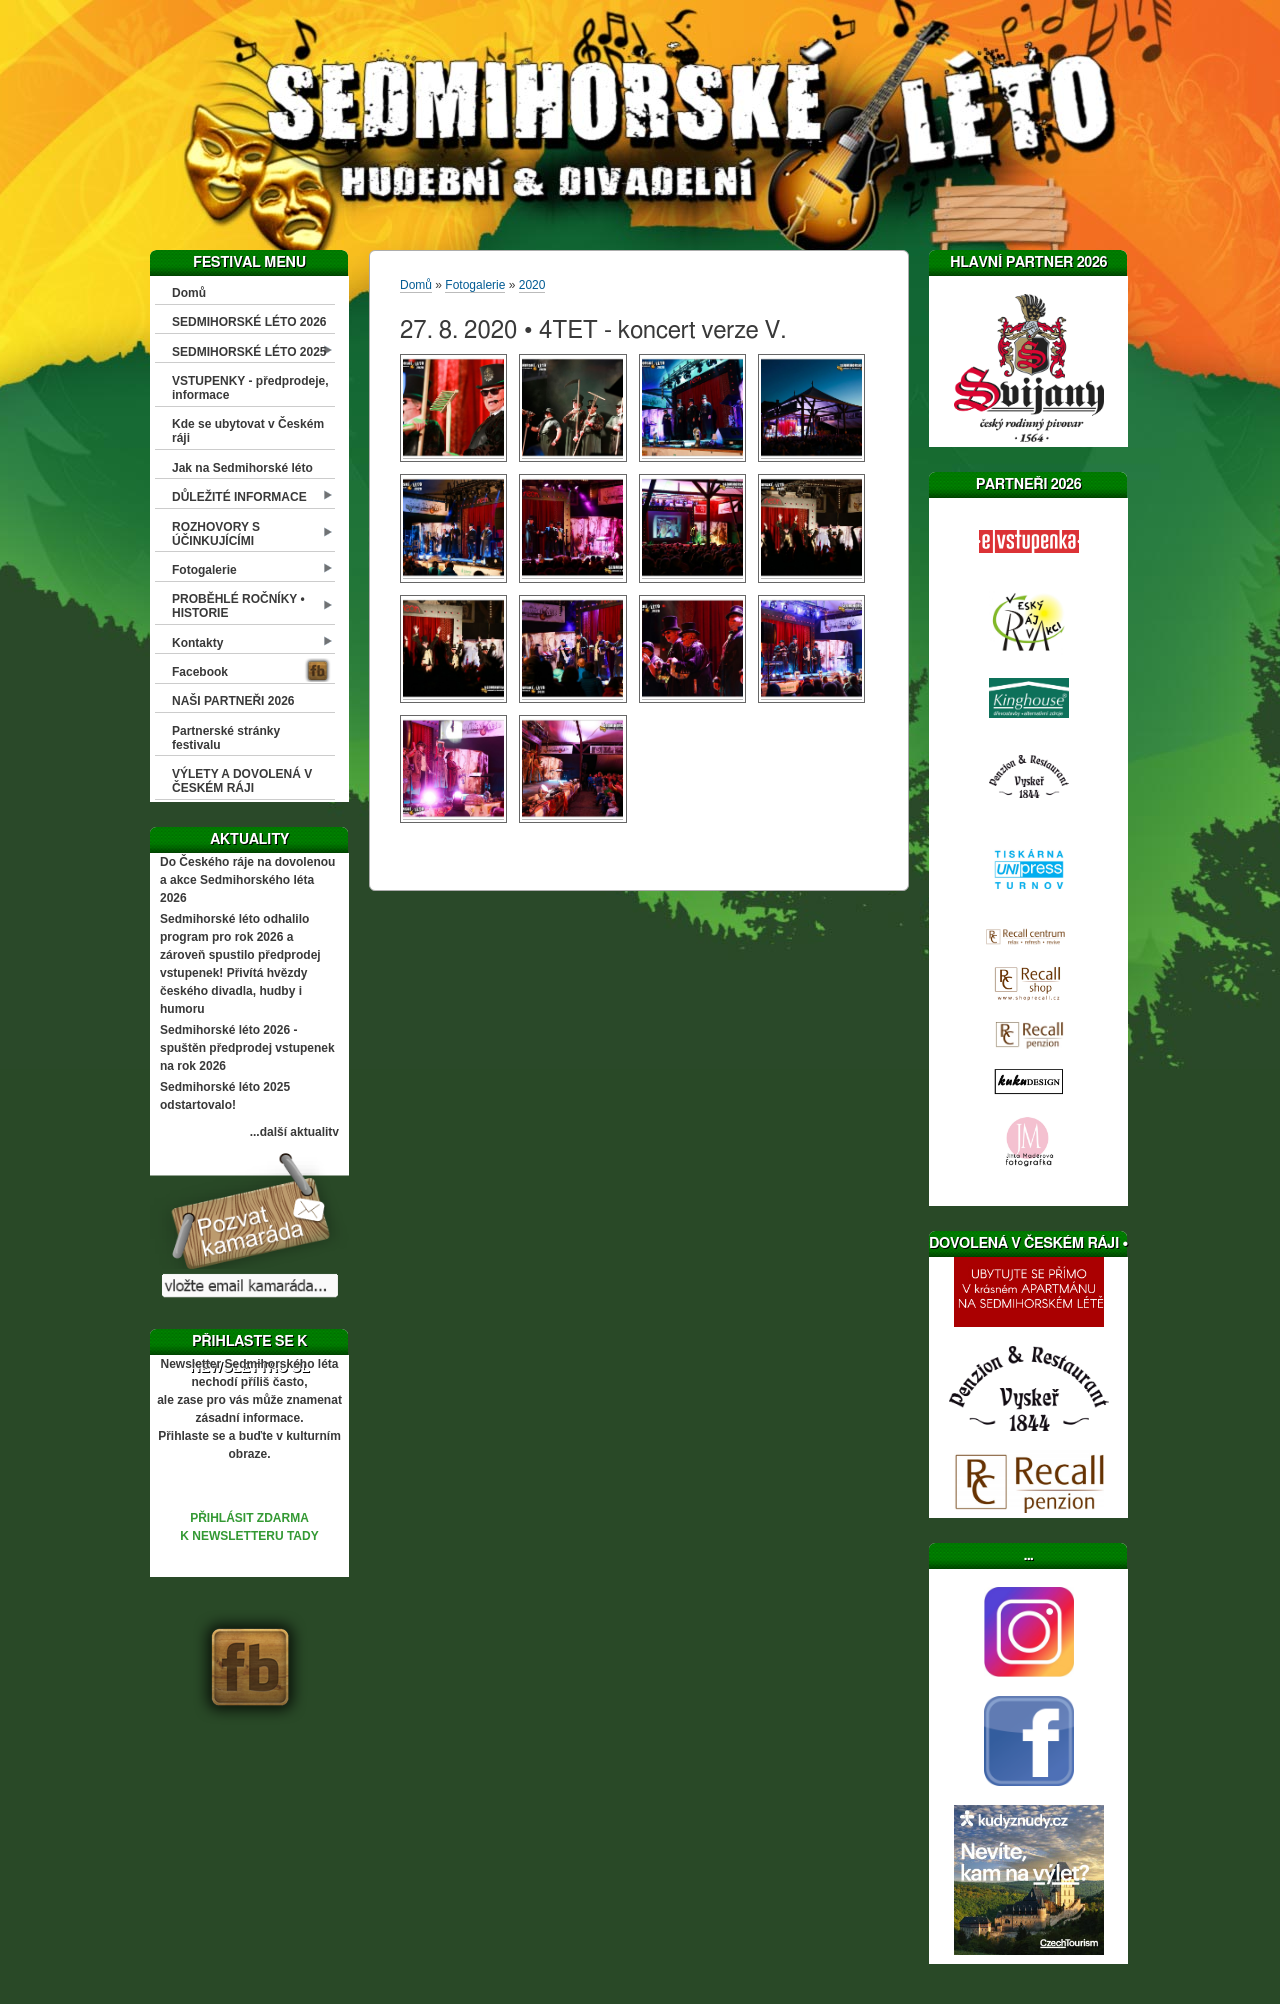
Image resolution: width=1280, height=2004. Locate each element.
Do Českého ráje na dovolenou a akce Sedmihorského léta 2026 (247, 880)
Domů (189, 293)
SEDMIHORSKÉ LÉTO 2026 (249, 322)
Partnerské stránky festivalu (226, 738)
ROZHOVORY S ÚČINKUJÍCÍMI (216, 534)
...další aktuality (294, 1132)
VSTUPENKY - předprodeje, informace (250, 388)
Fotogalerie (204, 570)
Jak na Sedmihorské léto (242, 468)
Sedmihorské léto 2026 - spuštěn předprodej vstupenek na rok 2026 (247, 1048)
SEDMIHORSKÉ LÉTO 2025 (249, 352)
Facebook (200, 672)
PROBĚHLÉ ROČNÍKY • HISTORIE (238, 606)
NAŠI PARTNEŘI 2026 (233, 701)
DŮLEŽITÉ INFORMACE (239, 497)
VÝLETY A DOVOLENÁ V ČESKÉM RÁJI (242, 781)
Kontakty (197, 643)
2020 (532, 285)
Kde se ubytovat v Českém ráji (248, 431)
